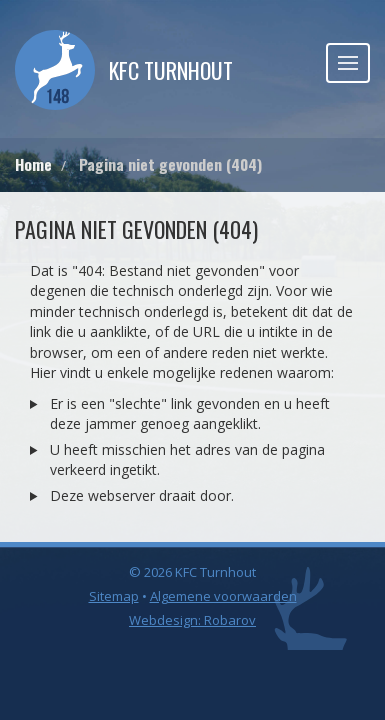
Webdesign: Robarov (192, 620)
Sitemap (114, 596)
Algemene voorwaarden (223, 596)
